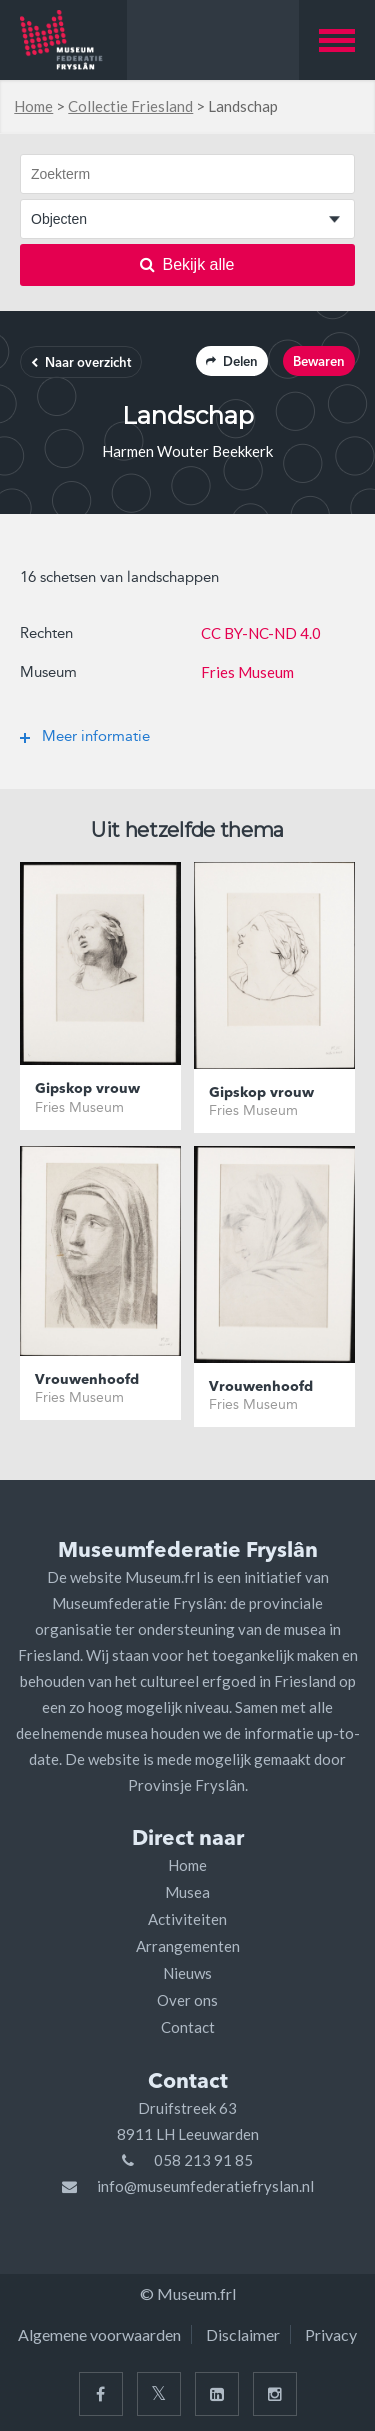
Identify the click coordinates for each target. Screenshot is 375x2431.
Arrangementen (188, 1946)
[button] (337, 40)
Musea (187, 1892)
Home (33, 106)
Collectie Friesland (130, 106)
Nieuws (187, 1973)
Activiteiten (187, 1919)
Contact (188, 2027)
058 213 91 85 (203, 2160)
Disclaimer (243, 2334)
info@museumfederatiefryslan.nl (205, 2186)
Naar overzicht (81, 363)
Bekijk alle (187, 264)
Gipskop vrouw (87, 1089)
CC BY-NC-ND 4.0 (261, 633)
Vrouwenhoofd (87, 1380)
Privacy (331, 2334)
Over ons (187, 2000)
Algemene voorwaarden (99, 2334)
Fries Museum (247, 672)
